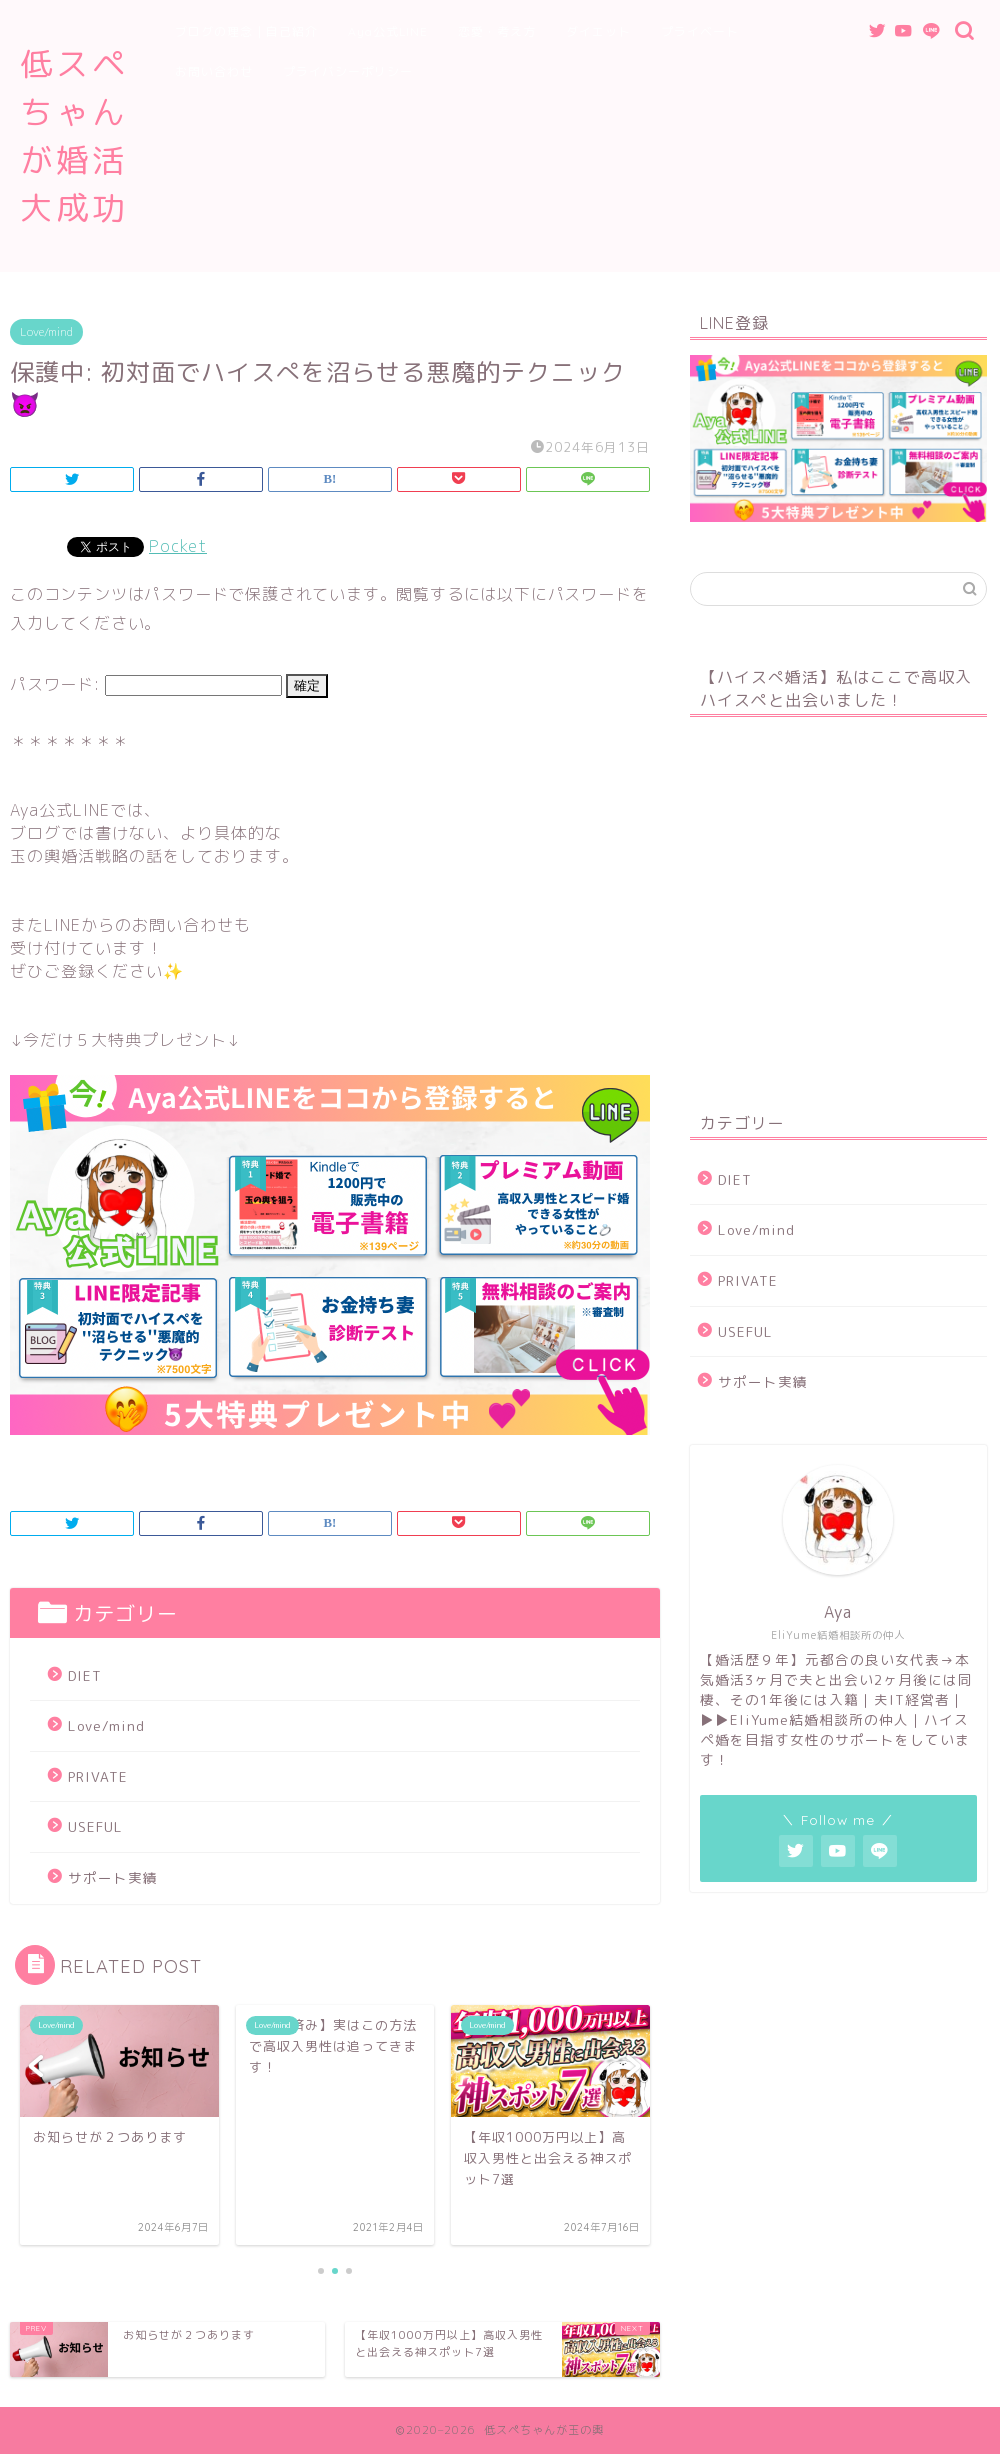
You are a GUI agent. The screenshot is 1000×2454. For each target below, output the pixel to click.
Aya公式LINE (388, 31)
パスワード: (146, 684)
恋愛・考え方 (497, 31)
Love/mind (46, 332)
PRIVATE (98, 1776)
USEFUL (95, 1826)
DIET (85, 1675)
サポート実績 (113, 1877)
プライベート (700, 31)
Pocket (178, 546)
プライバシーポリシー (348, 71)
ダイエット (598, 31)
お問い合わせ (214, 71)
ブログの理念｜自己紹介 (246, 31)
